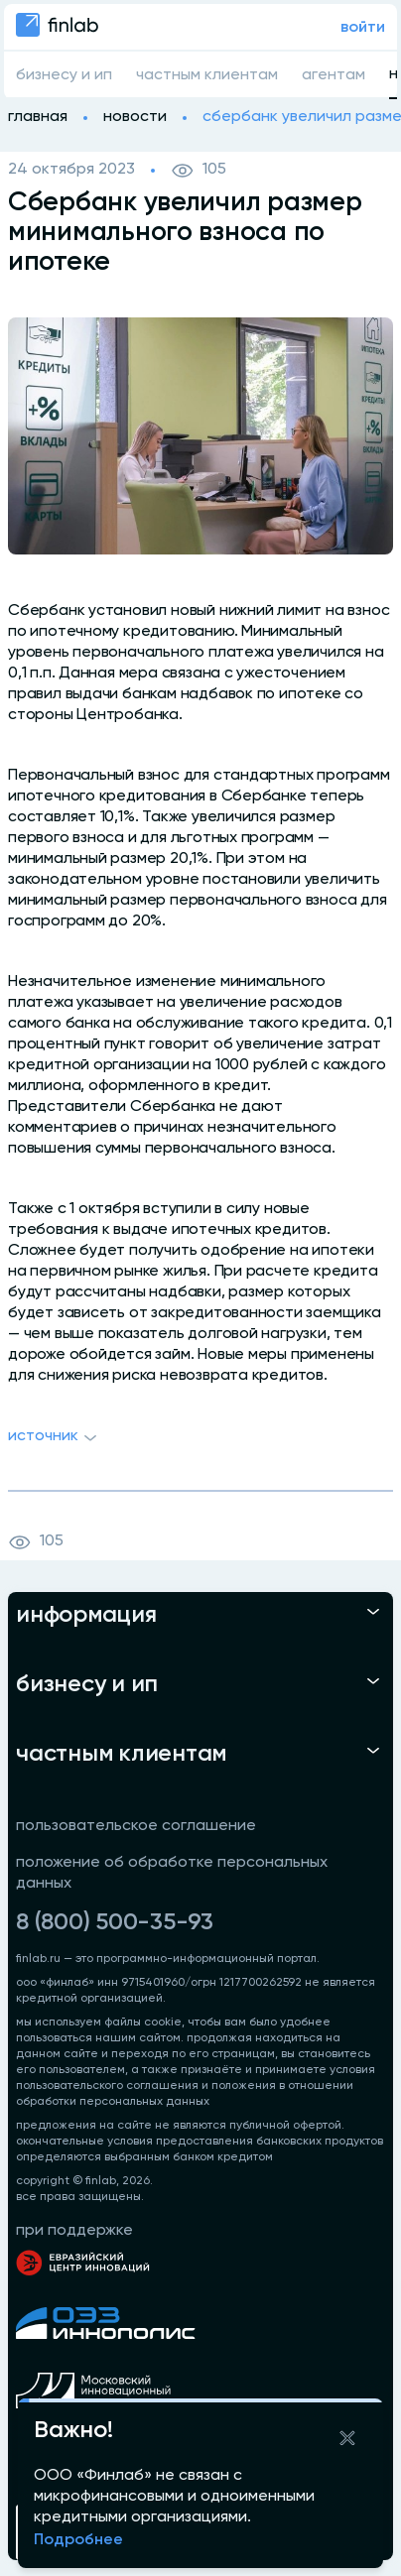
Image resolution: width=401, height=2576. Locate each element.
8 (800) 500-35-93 (114, 1922)
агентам (333, 75)
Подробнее (78, 2540)
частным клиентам (207, 75)
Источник (55, 1438)
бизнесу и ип (64, 75)
